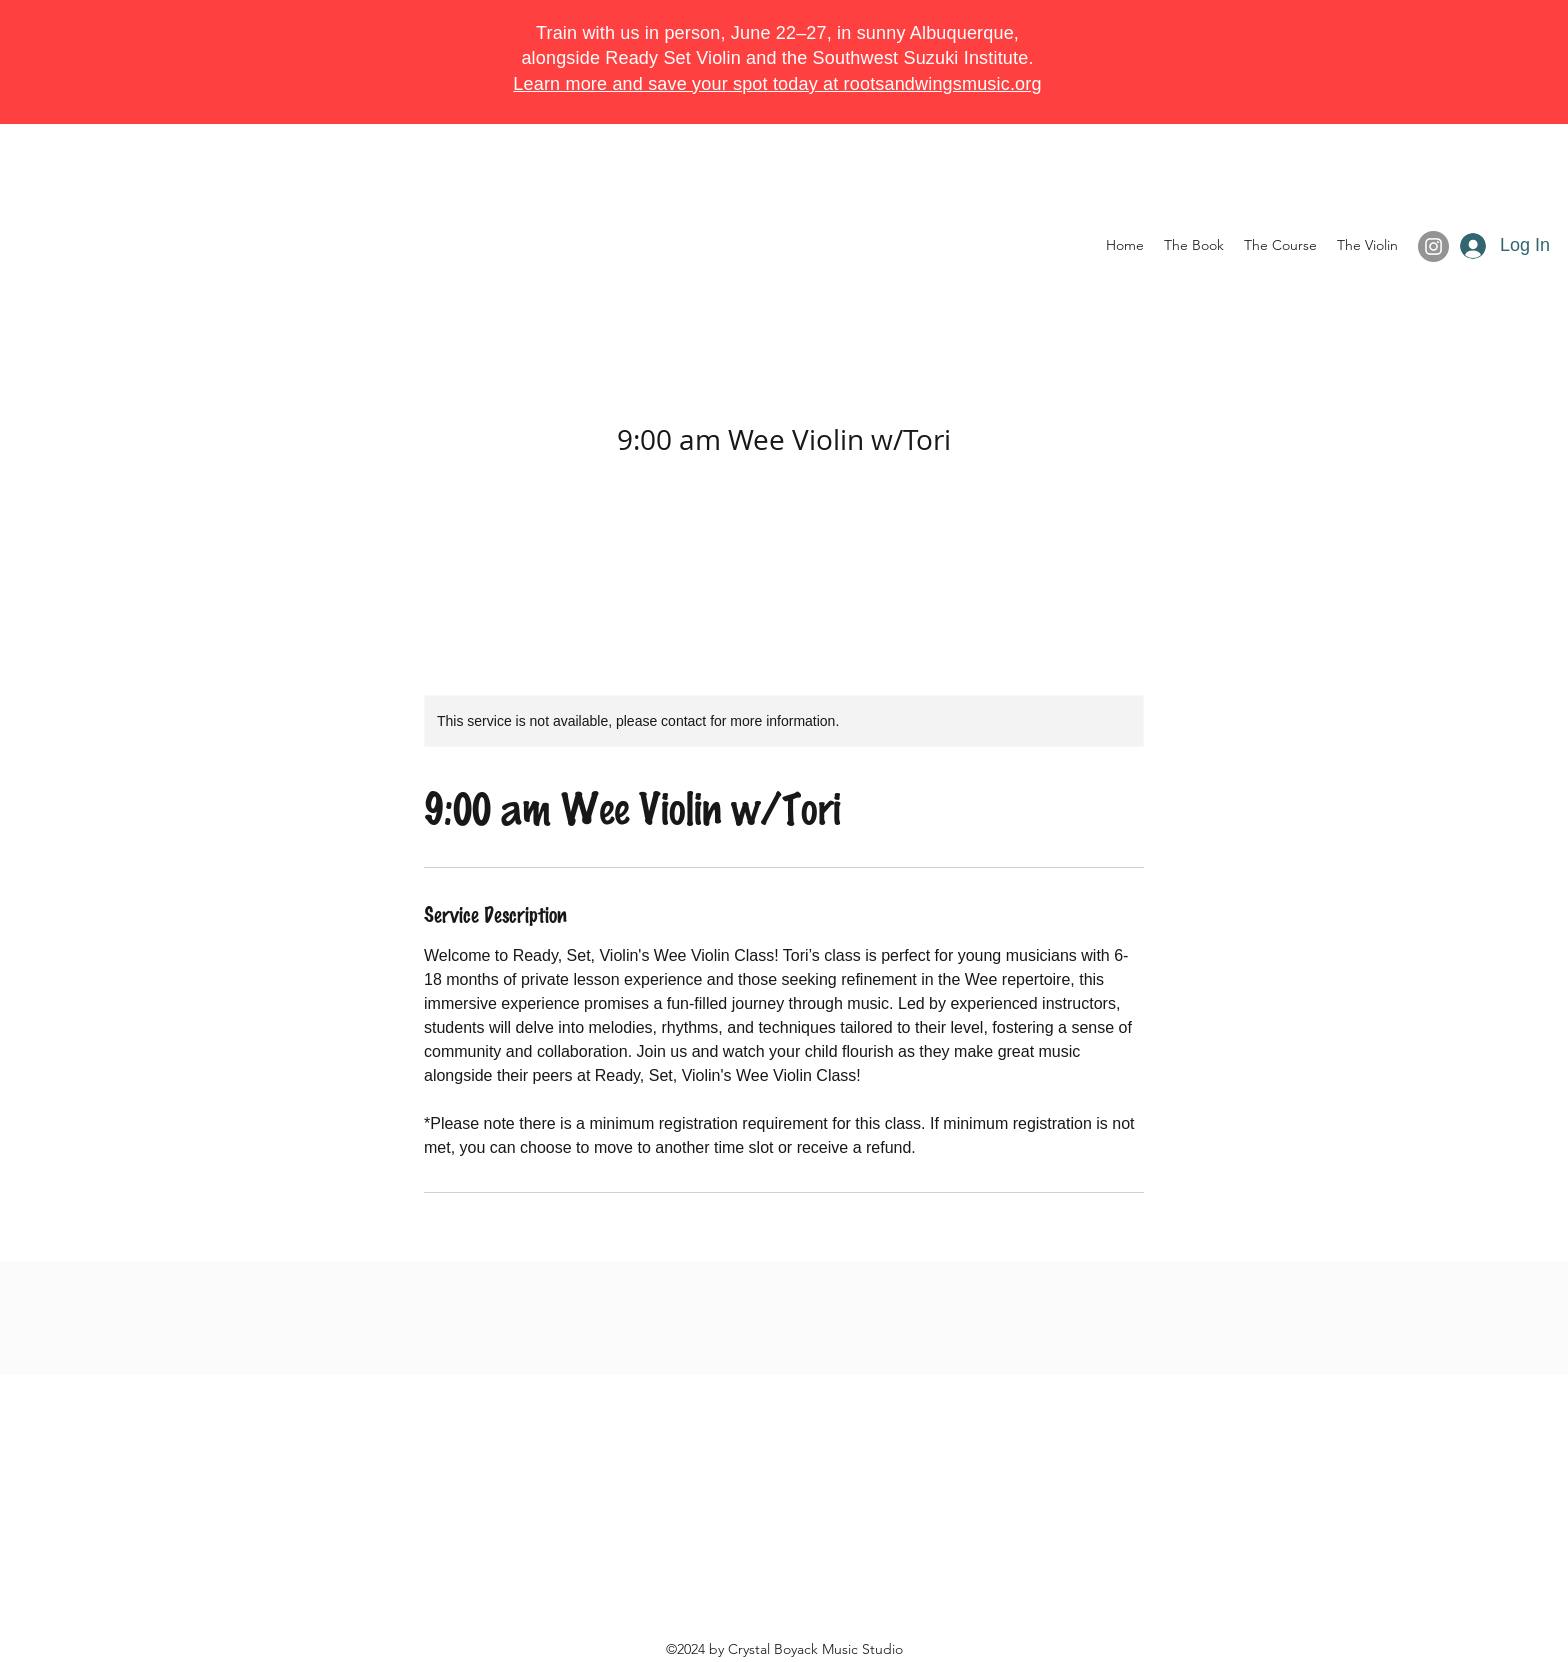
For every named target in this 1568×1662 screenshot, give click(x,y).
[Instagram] (1433, 246)
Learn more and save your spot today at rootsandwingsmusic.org (777, 84)
